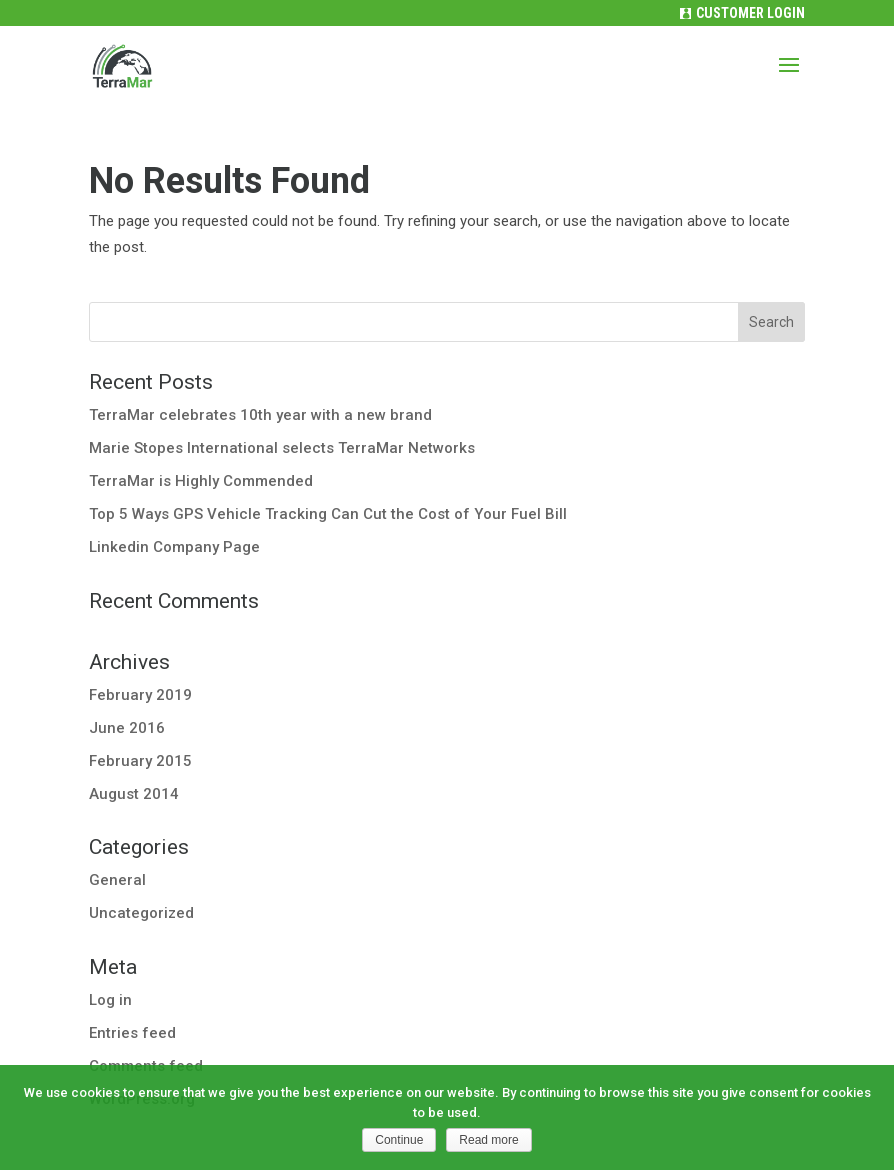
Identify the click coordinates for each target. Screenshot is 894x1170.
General (117, 880)
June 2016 (127, 728)
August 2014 (134, 794)
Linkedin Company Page (174, 547)
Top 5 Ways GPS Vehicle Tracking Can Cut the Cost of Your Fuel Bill (328, 514)
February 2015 (140, 761)
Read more (488, 1140)
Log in (110, 1000)
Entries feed (132, 1033)
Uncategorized (141, 913)
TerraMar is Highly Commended (201, 481)
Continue (399, 1140)
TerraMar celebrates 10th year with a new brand (260, 415)
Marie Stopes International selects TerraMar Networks (282, 448)
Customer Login (750, 13)
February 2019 (140, 695)
